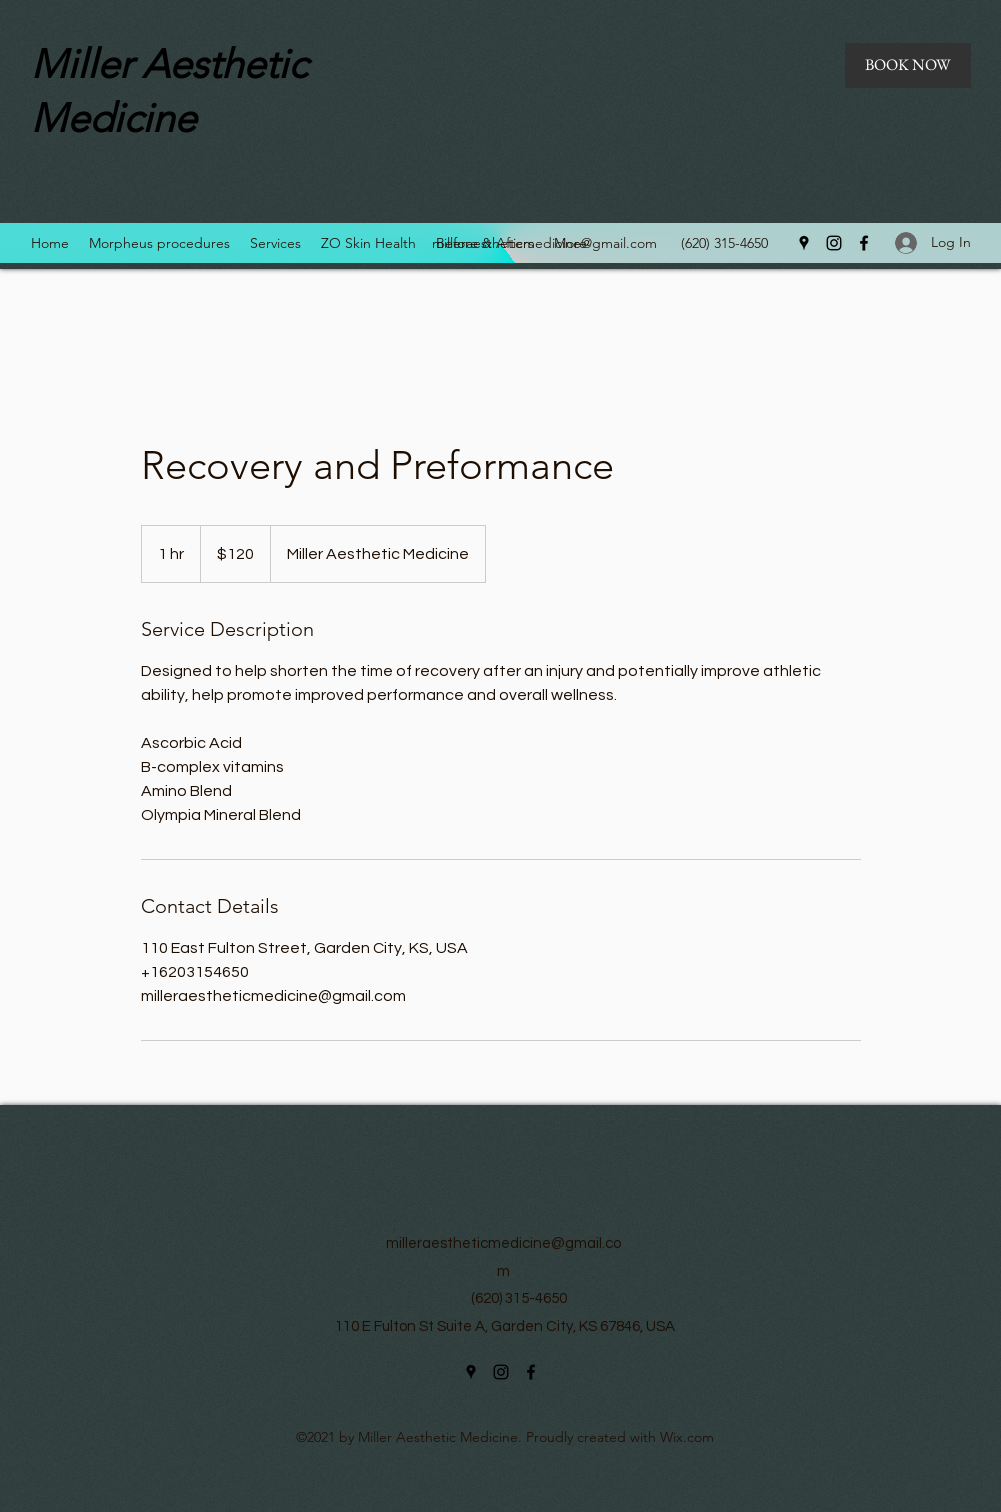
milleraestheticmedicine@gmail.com (544, 243)
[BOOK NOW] (908, 65)
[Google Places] (804, 243)
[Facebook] (864, 243)
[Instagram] (834, 243)
